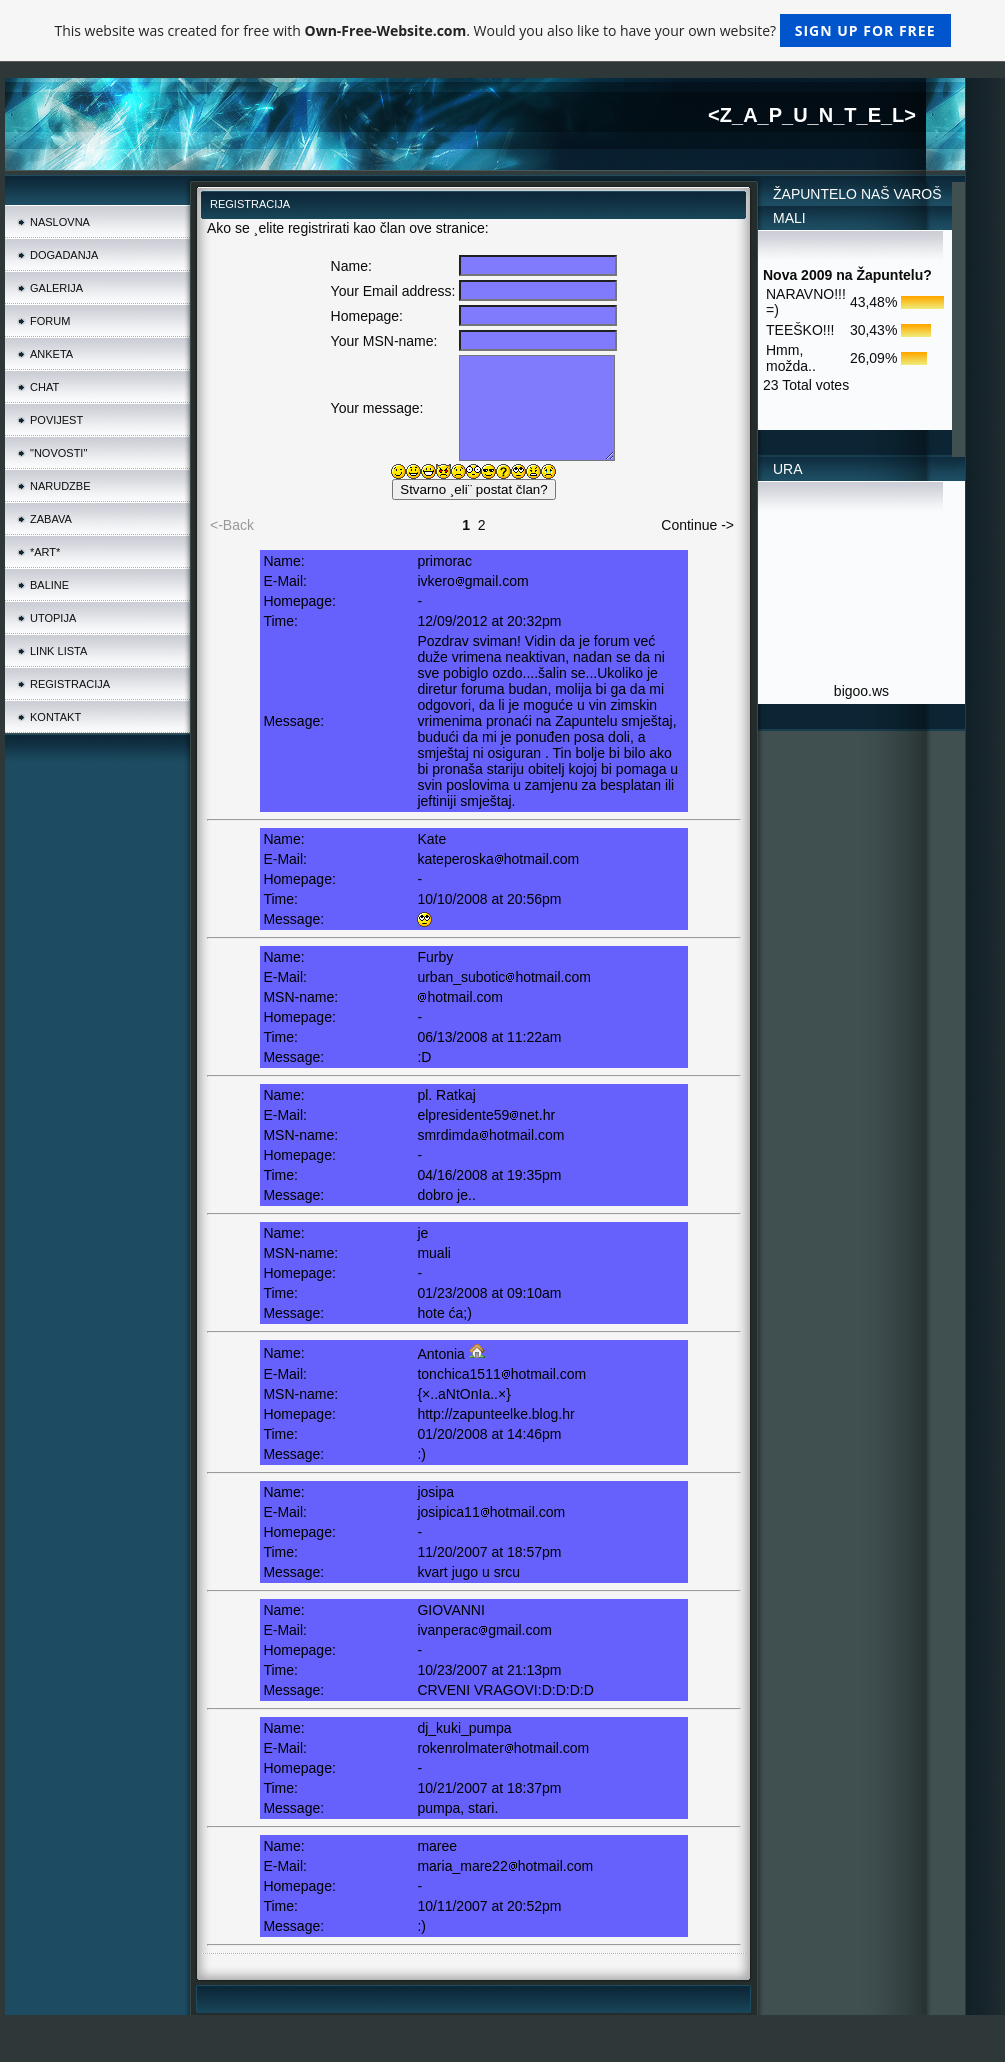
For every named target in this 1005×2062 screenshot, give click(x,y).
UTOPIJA (53, 618)
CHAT (44, 387)
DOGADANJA (64, 255)
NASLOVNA (60, 222)
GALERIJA (56, 288)
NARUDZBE (60, 486)
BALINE (49, 585)
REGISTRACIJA (70, 684)
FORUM (50, 321)
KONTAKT (55, 717)
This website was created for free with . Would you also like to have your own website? (502, 30)
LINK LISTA (58, 651)
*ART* (45, 552)
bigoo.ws (861, 691)
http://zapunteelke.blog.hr (495, 1414)
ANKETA (51, 354)
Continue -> (697, 525)
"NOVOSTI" (58, 453)
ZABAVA (51, 519)
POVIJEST (56, 420)
